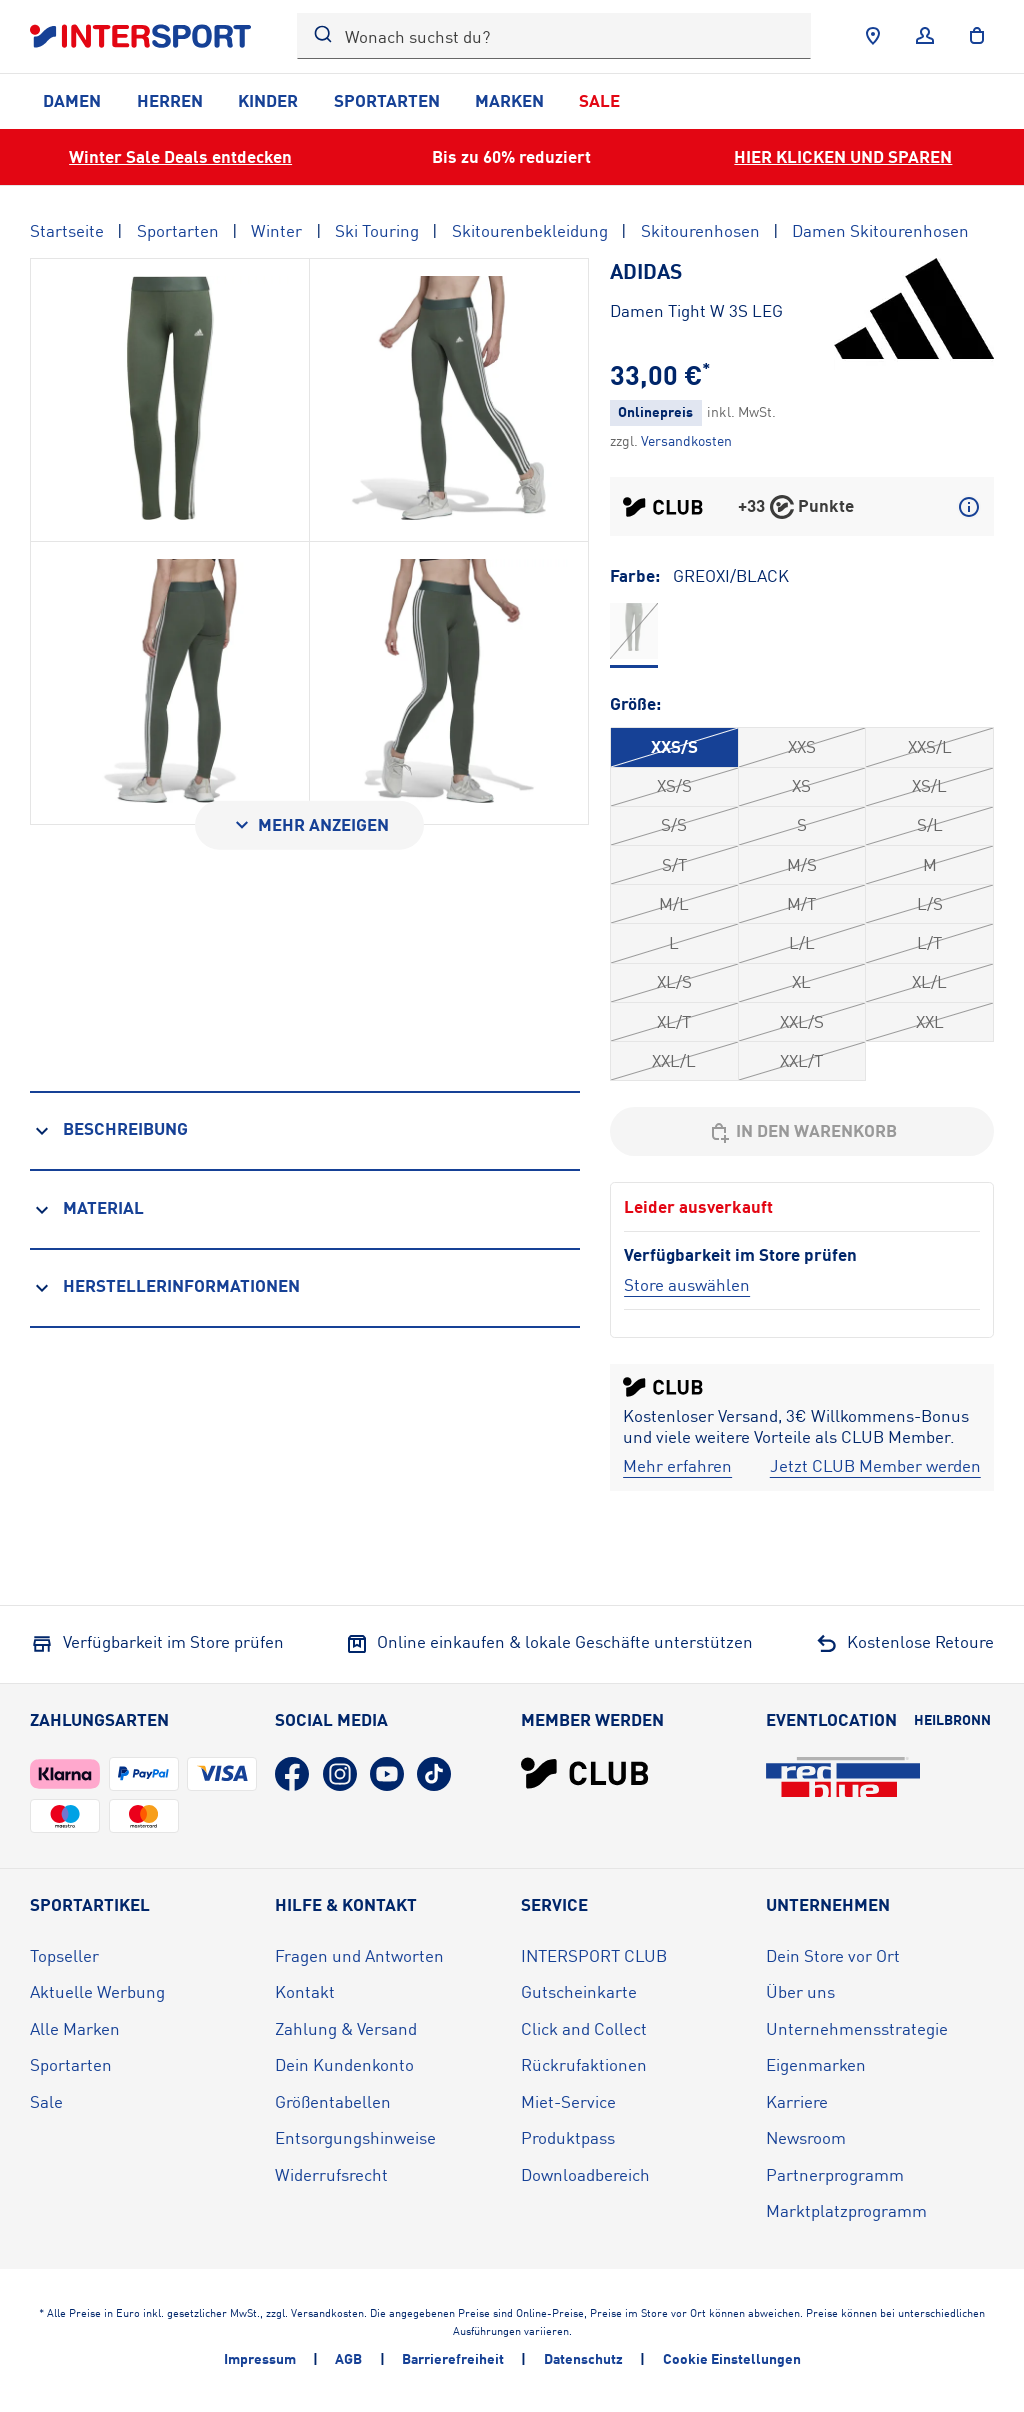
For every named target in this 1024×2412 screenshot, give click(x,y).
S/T (674, 864)
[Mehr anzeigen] (309, 825)
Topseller (64, 1955)
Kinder (268, 100)
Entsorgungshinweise (355, 2137)
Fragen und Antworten (359, 1955)
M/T (801, 903)
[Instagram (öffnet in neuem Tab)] (340, 1774)
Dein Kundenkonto (344, 2064)
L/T (929, 942)
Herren (170, 100)
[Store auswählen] (687, 1284)
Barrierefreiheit (453, 2358)
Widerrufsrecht (331, 2174)
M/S (802, 864)
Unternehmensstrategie (857, 2028)
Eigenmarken (816, 2064)
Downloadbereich (585, 2174)
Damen (72, 100)
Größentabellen (333, 2101)
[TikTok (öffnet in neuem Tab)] (434, 1774)
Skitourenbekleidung (530, 230)
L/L (802, 942)
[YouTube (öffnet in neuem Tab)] (387, 1774)
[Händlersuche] (873, 36)
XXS (802, 746)
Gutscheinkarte (579, 1991)
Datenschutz (583, 2358)
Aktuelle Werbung (97, 1991)
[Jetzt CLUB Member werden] (875, 1466)
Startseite (67, 230)
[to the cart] (977, 36)
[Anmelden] (925, 36)
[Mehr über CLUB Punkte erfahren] (969, 507)
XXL (930, 1021)
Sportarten (387, 100)
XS (801, 785)
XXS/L (930, 746)
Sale (599, 100)
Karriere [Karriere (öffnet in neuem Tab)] (797, 2101)
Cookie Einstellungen (732, 2358)
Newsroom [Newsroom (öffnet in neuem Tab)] (806, 2137)
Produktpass (568, 2137)
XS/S (674, 785)
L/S (930, 903)
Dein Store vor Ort (833, 1955)
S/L (930, 824)
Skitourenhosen (700, 230)
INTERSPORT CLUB (594, 1955)
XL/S (674, 981)
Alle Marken (75, 2028)
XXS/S (674, 746)
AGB (348, 2358)
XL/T (674, 1021)
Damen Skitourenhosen (880, 230)
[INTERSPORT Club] (585, 1773)
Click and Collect (584, 2028)
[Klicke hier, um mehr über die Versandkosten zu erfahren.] (686, 440)
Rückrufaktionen (584, 2064)
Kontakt (305, 1991)
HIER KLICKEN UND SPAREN (843, 156)
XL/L (929, 981)
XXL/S (802, 1021)
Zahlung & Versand (346, 2028)
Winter (276, 230)
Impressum (260, 2358)
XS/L (929, 785)
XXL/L (674, 1060)
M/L (674, 903)
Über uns (800, 1991)
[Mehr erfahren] (677, 1466)
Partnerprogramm (835, 2174)
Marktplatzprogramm (846, 2210)
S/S (674, 824)
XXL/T (801, 1060)
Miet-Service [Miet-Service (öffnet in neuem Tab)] (568, 2101)
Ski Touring (377, 230)
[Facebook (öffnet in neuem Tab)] (292, 1774)
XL (801, 981)
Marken (509, 100)
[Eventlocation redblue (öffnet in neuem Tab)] (843, 1777)
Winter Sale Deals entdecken (180, 156)
